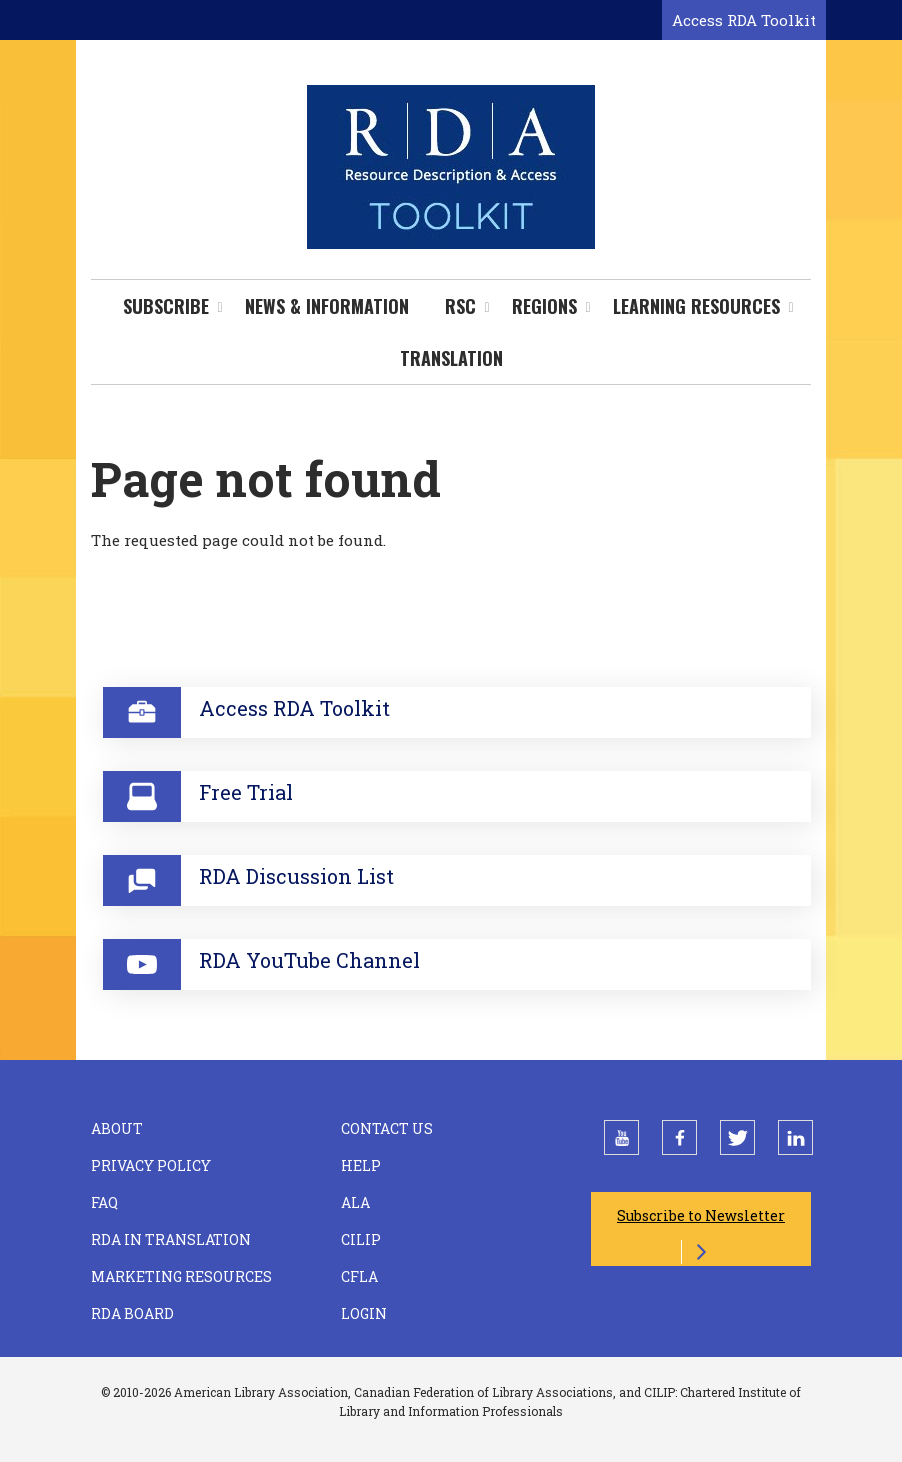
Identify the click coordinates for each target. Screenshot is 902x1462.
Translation (451, 358)
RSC (460, 306)
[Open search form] (643, 21)
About (117, 1128)
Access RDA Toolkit (744, 20)
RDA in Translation (171, 1239)
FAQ (104, 1202)
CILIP (361, 1239)
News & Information (327, 306)
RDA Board (132, 1313)
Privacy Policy (151, 1165)
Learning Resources (696, 306)
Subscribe (166, 306)
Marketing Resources (181, 1276)
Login (364, 1313)
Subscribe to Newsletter (701, 1215)
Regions (544, 306)
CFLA (359, 1276)
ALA (355, 1202)
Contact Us (387, 1128)
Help (361, 1165)
